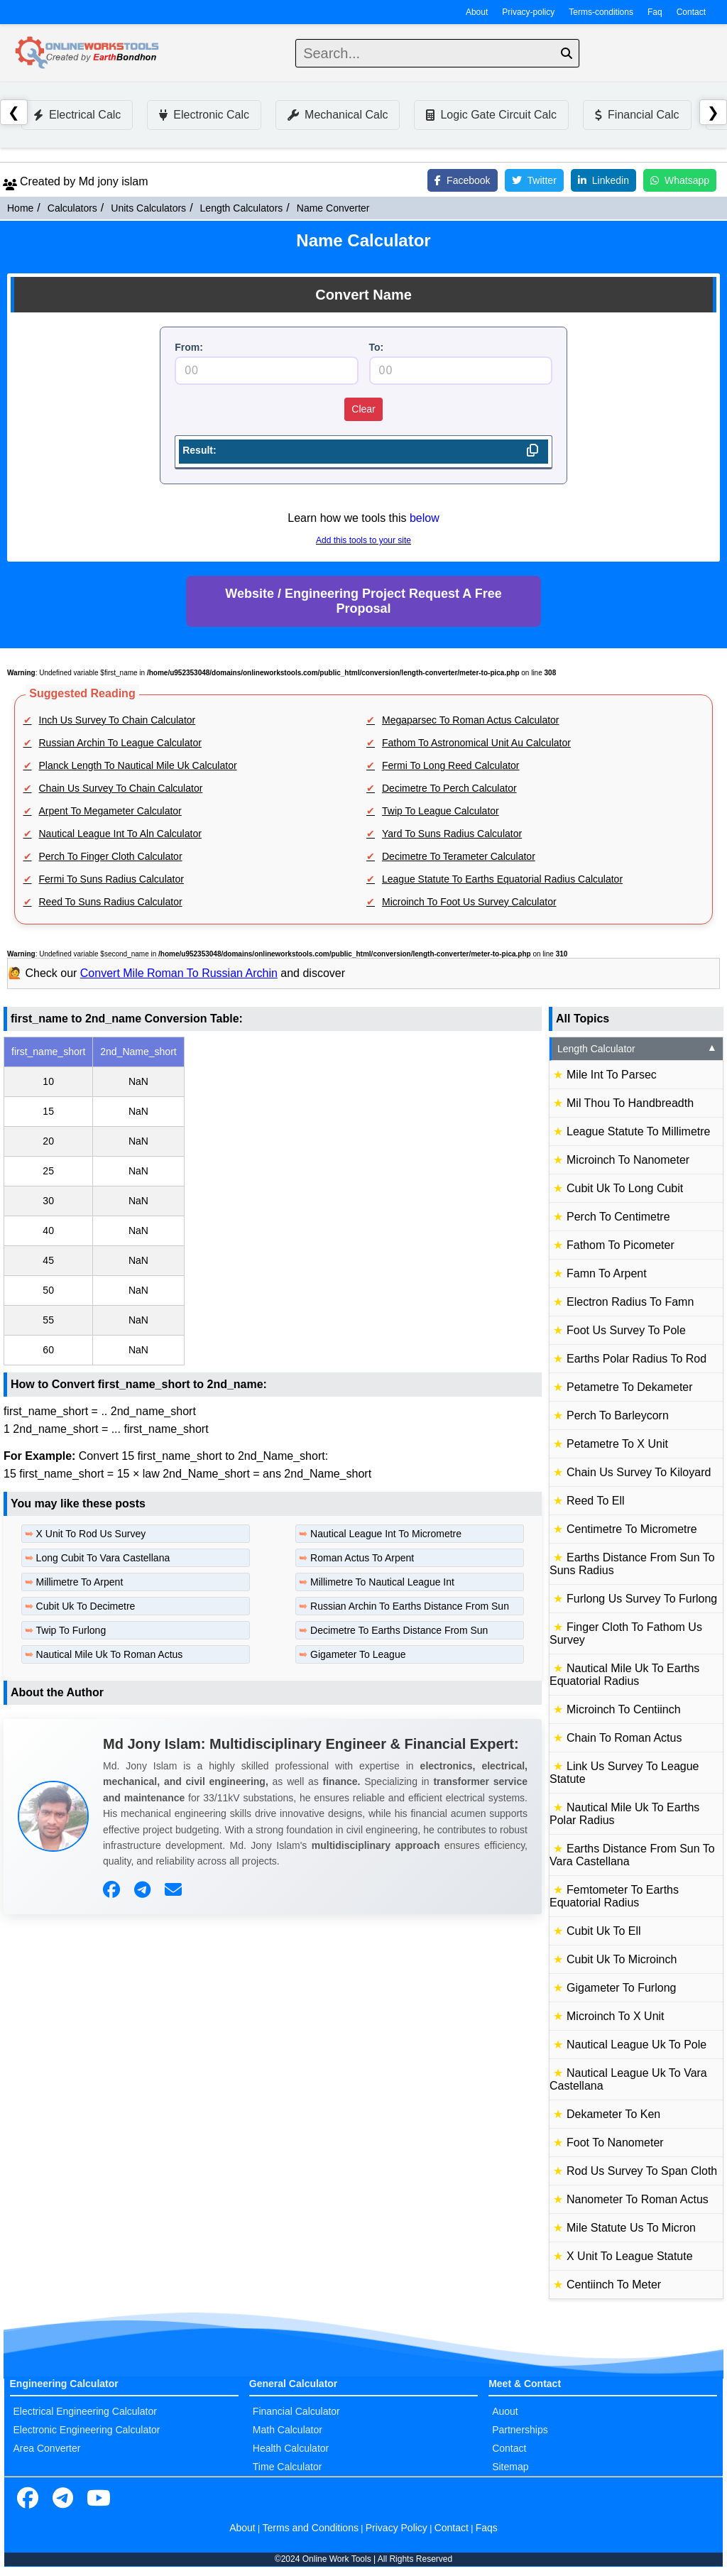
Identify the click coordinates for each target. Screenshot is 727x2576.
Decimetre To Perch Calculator (449, 788)
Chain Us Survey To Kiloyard (639, 1472)
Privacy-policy (528, 12)
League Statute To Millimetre (638, 1131)
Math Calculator (287, 2429)
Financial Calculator (296, 2411)
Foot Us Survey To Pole (626, 1330)
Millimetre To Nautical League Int (382, 1582)
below (424, 518)
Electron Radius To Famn (630, 1302)
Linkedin (603, 180)
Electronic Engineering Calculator (86, 2429)
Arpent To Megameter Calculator (110, 811)
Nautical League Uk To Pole (636, 2045)
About (477, 12)
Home (20, 208)
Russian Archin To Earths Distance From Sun (409, 1606)
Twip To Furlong (71, 1630)
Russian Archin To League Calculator (120, 742)
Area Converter (47, 2448)
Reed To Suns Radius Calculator (110, 901)
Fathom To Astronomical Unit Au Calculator (476, 742)
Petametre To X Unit (617, 1444)
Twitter (534, 180)
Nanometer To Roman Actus (638, 2199)
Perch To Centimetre (618, 1217)
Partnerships (520, 2429)
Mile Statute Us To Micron (631, 2228)
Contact (691, 12)
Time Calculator (287, 2466)
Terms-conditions (601, 12)
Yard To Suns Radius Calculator (452, 833)
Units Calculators (148, 208)
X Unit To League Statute (630, 2256)
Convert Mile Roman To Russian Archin (179, 973)
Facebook (462, 180)
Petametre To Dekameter (630, 1387)
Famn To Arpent (607, 1273)
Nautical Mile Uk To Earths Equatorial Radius (624, 1674)
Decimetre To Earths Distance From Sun (399, 1630)
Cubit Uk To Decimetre (86, 1606)
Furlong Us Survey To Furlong (642, 1599)
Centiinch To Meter (614, 2284)
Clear (363, 409)
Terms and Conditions (311, 2527)
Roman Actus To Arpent (362, 1557)
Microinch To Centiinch (624, 1709)
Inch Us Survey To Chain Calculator (117, 720)
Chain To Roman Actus (624, 1738)
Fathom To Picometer (620, 1245)
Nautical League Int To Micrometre (385, 1533)
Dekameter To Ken (613, 2114)
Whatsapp (679, 180)
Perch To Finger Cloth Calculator (110, 856)
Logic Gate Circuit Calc (491, 115)
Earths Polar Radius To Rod (636, 1359)
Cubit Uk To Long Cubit (625, 1188)
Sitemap (510, 2466)
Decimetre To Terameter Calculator (458, 856)
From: (189, 347)
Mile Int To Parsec (612, 1075)
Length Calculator (637, 1048)
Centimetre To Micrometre (632, 1529)
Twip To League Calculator (440, 811)
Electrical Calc (77, 115)
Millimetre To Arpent (80, 1582)
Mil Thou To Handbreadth (630, 1103)
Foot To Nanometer (615, 2142)
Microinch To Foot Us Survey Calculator (469, 901)
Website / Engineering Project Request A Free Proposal (363, 601)
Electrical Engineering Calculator (85, 2411)
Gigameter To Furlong (621, 1988)
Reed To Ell (596, 1501)
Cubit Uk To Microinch (622, 1959)
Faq (654, 12)
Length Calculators (241, 208)
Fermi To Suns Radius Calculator (111, 879)
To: (376, 347)
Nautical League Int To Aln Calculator (120, 833)
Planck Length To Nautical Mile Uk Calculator (138, 765)
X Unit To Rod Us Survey (91, 1533)
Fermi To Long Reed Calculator (451, 765)
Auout (505, 2411)
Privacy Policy (396, 2527)
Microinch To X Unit (616, 2016)
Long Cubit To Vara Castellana (103, 1557)
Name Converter (333, 208)
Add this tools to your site (363, 540)
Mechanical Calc (338, 115)
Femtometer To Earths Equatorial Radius (614, 1896)
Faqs (487, 2527)
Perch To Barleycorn (618, 1415)
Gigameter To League (357, 1654)
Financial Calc (637, 115)
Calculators (72, 208)
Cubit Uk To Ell (604, 1931)
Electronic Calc (204, 115)
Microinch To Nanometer (628, 1160)
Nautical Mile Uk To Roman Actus (109, 1654)
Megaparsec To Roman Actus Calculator (470, 720)
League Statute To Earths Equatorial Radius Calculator (502, 879)
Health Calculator (291, 2448)
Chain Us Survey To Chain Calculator (121, 788)
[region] (273, 1201)
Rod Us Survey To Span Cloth (642, 2171)
